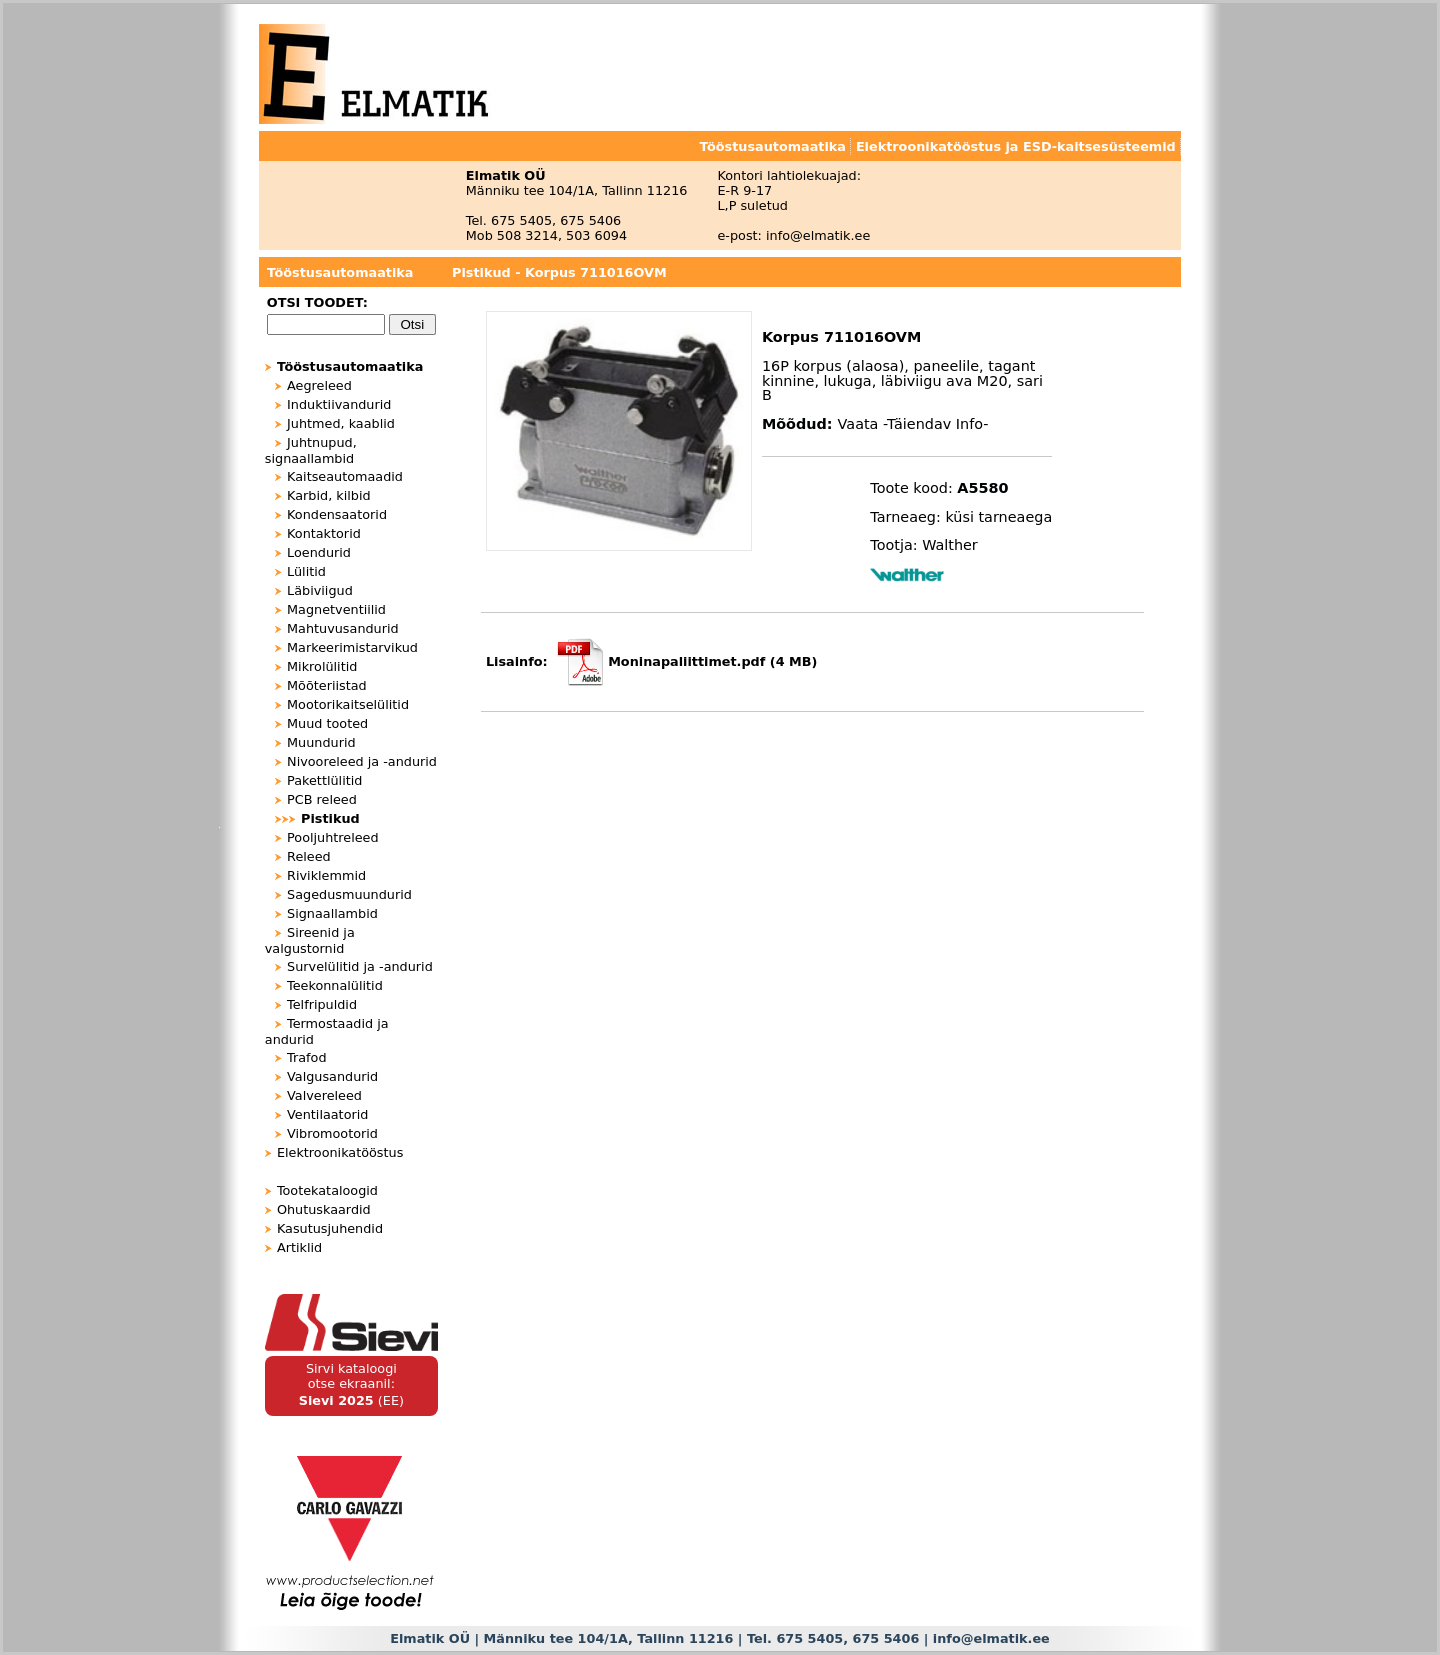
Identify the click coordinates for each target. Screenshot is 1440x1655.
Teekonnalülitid (335, 985)
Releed (309, 856)
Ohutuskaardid (324, 1209)
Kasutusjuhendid (330, 1228)
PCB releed (322, 799)
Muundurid (321, 742)
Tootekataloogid (327, 1190)
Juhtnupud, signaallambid (311, 450)
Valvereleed (324, 1095)
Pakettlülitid (324, 780)
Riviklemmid (326, 875)
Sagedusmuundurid (349, 894)
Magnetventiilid (336, 609)
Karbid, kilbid (329, 495)
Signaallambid (332, 913)
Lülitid (306, 571)
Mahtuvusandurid (343, 628)
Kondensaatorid (337, 514)
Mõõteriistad (327, 685)
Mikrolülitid (322, 666)
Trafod (307, 1057)
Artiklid (299, 1247)
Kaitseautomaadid (345, 476)
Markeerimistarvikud (352, 647)
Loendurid (319, 552)
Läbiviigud (320, 590)
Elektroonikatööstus (340, 1152)
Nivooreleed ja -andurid (362, 761)
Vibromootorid (332, 1133)
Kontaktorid (324, 533)
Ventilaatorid (327, 1114)
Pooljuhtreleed (333, 837)
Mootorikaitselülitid (348, 704)
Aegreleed (319, 385)
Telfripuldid (322, 1004)
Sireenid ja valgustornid (310, 940)
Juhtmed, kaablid (341, 423)
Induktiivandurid (339, 404)
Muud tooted (327, 723)
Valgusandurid (332, 1076)
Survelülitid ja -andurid (360, 966)
